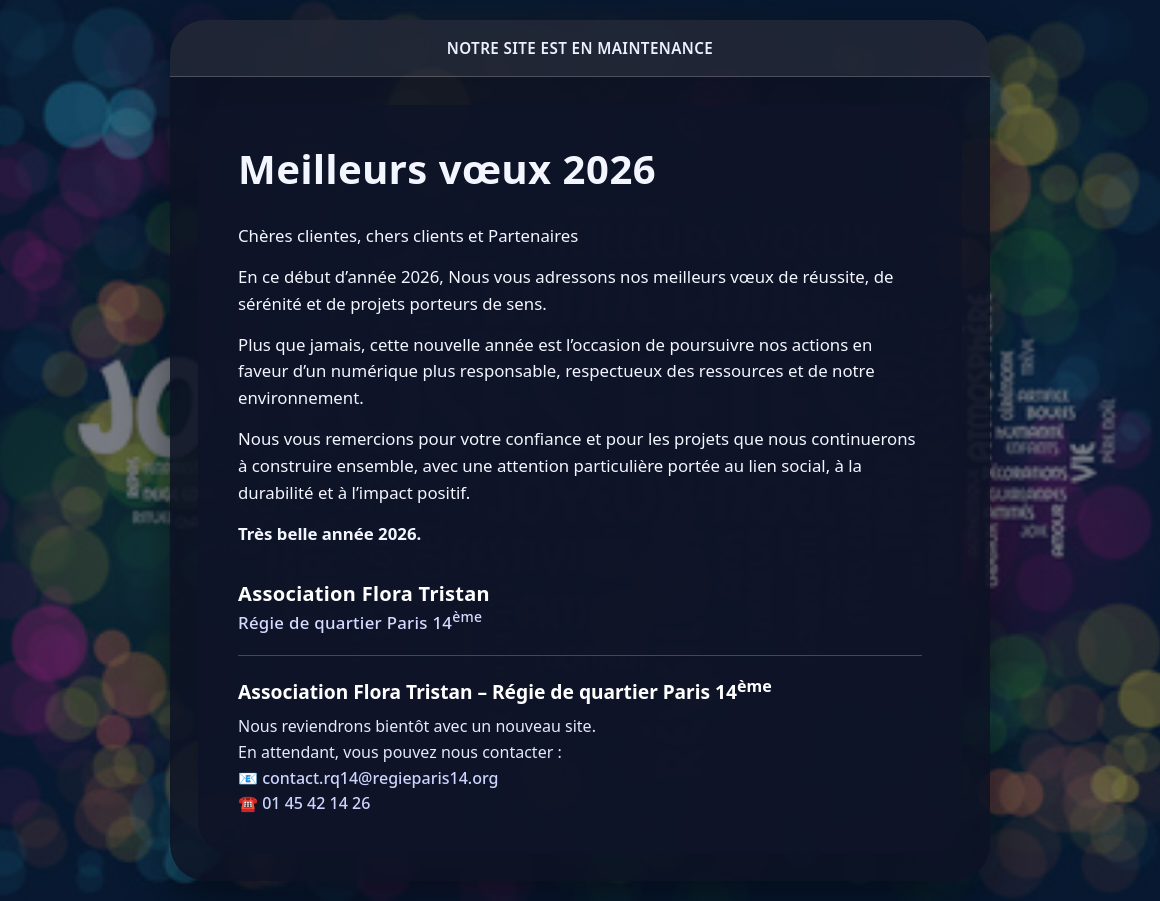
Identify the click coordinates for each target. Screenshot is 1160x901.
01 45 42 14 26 (316, 803)
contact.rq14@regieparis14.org (380, 778)
